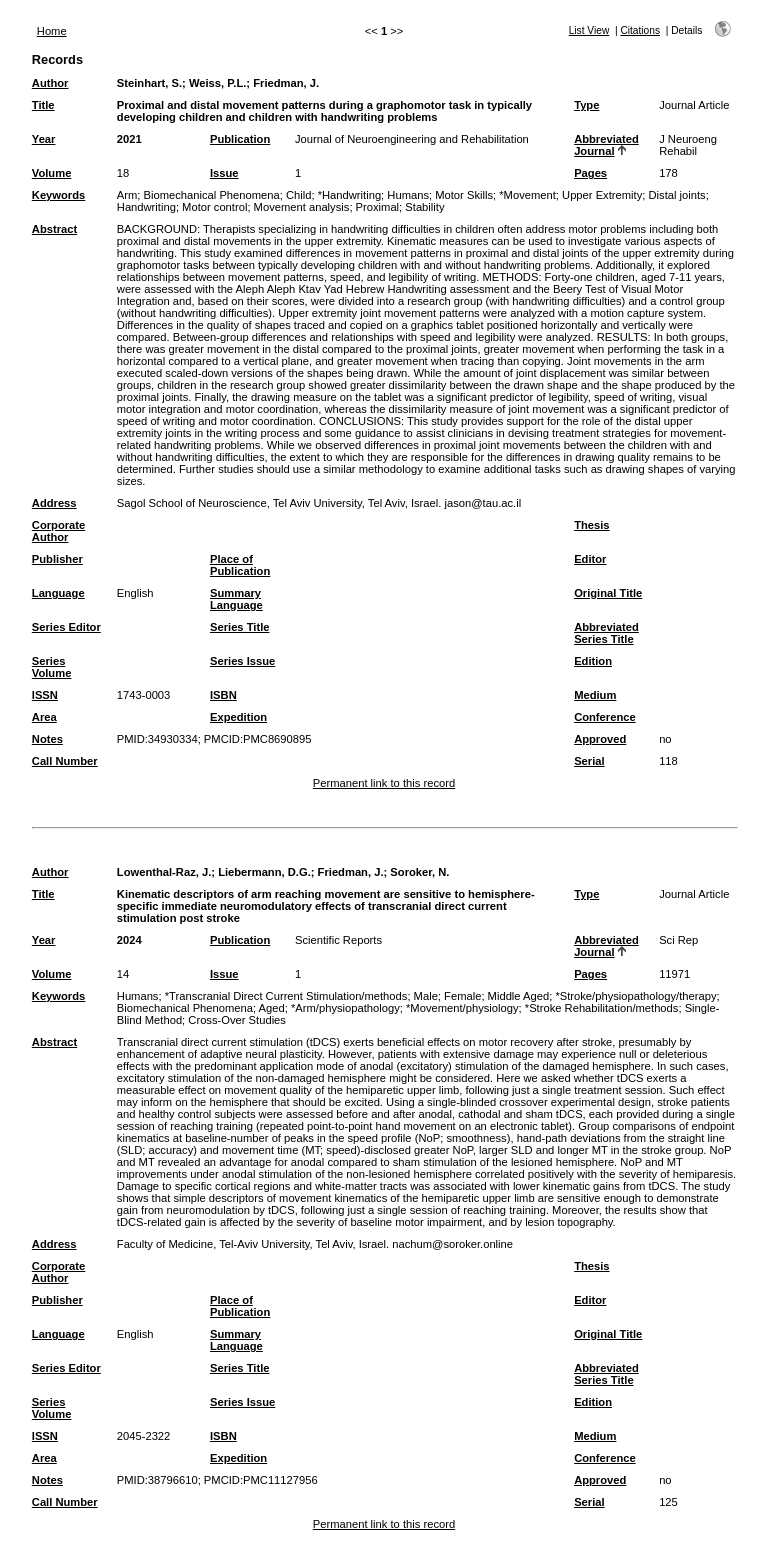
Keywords (58, 195)
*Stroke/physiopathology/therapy (635, 996)
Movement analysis (302, 207)
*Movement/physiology (462, 1008)
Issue (224, 173)
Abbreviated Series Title (606, 633)
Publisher (57, 559)
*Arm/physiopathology (345, 1008)
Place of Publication (240, 565)
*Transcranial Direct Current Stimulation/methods (286, 996)
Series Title (240, 627)
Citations (640, 30)
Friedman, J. (286, 83)
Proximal (378, 207)
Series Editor (66, 627)
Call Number (65, 761)
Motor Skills (464, 195)
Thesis (591, 525)
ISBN (223, 695)
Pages (590, 173)
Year (44, 139)
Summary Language (236, 599)
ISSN (45, 695)
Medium (595, 695)
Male (426, 996)
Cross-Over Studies (237, 1020)
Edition (593, 661)
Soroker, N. (419, 872)
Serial (589, 761)
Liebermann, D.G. (264, 872)
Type (586, 105)
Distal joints (676, 195)
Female (462, 996)
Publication (240, 139)
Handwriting (146, 207)
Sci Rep (678, 940)
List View (589, 30)
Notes (47, 739)
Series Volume (52, 667)
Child (299, 195)
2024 (129, 940)
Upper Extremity (602, 195)
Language (58, 593)
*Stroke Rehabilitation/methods (602, 1008)
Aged (272, 1008)
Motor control (214, 207)
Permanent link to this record (384, 783)
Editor (590, 559)
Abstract (54, 229)
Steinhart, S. (149, 83)
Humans (408, 195)
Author (50, 83)
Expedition (238, 717)
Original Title (608, 593)
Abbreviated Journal (606, 145)
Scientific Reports (338, 940)
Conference (605, 717)
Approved (600, 739)
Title (43, 105)
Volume (52, 173)
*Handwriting (349, 195)
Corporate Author (58, 531)
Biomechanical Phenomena (212, 195)
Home (52, 31)
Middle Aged (519, 996)
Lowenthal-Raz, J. (164, 872)
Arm (127, 195)
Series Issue (242, 661)
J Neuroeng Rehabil (688, 145)
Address (54, 503)
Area (44, 717)
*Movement (527, 195)
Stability (424, 207)
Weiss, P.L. (217, 83)
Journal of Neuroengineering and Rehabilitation (412, 139)
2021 (129, 139)
